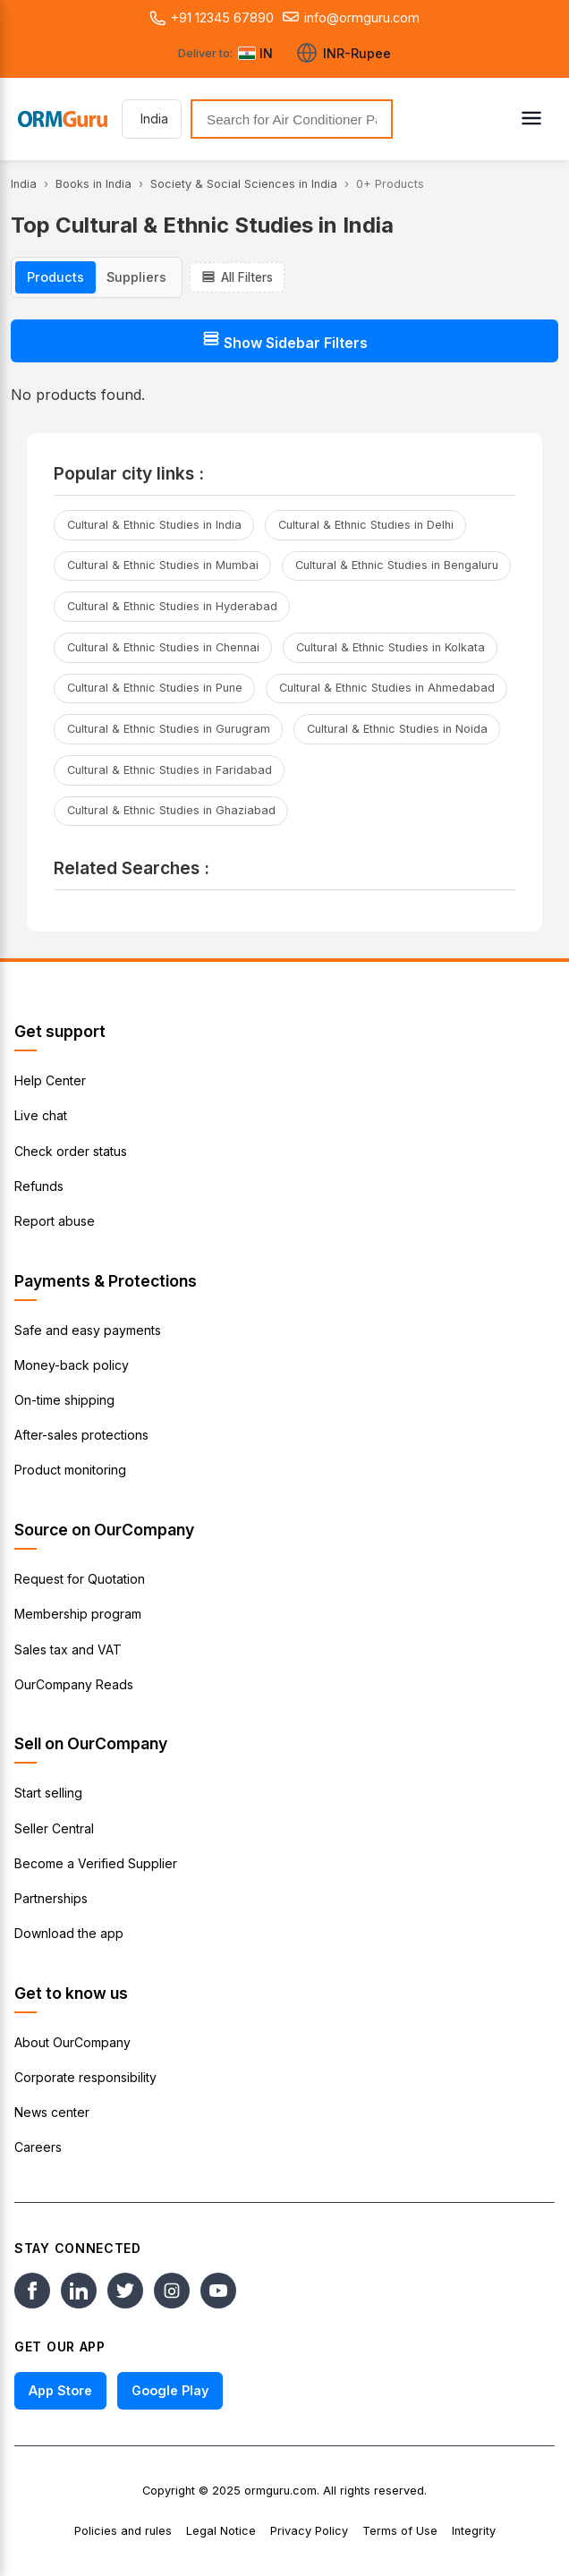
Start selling (48, 1792)
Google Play (170, 2390)
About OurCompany (72, 2042)
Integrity (474, 2531)
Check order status (70, 1151)
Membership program (77, 1613)
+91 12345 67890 (211, 18)
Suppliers (136, 277)
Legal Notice (221, 2531)
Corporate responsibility (85, 2077)
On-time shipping (64, 1399)
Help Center (50, 1080)
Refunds (39, 1186)
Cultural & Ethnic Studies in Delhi (366, 524)
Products (55, 277)
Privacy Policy (309, 2531)
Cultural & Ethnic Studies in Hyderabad (172, 606)
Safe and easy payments (87, 1330)
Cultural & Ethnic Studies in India (154, 524)
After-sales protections (81, 1434)
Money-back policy (71, 1365)
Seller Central (54, 1828)
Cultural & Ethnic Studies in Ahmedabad (387, 687)
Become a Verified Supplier (95, 1863)
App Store (60, 2390)
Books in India (93, 184)
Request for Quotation (79, 1578)
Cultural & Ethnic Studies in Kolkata (390, 647)
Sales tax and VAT (68, 1649)
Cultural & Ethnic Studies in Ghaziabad (171, 810)
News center (51, 2112)
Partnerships (51, 1898)
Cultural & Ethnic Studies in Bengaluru (396, 565)
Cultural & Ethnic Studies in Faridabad (169, 770)
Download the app (68, 1933)
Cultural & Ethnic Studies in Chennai (163, 647)
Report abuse (54, 1220)
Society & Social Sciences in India (243, 184)
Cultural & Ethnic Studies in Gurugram (168, 728)
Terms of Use (399, 2531)
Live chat (40, 1115)
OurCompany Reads (73, 1684)
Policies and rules (123, 2531)
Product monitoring (70, 1469)
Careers (38, 2147)
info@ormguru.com (351, 18)
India (24, 184)
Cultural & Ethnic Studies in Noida (397, 728)
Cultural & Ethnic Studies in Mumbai (163, 565)
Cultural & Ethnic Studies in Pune (154, 687)
